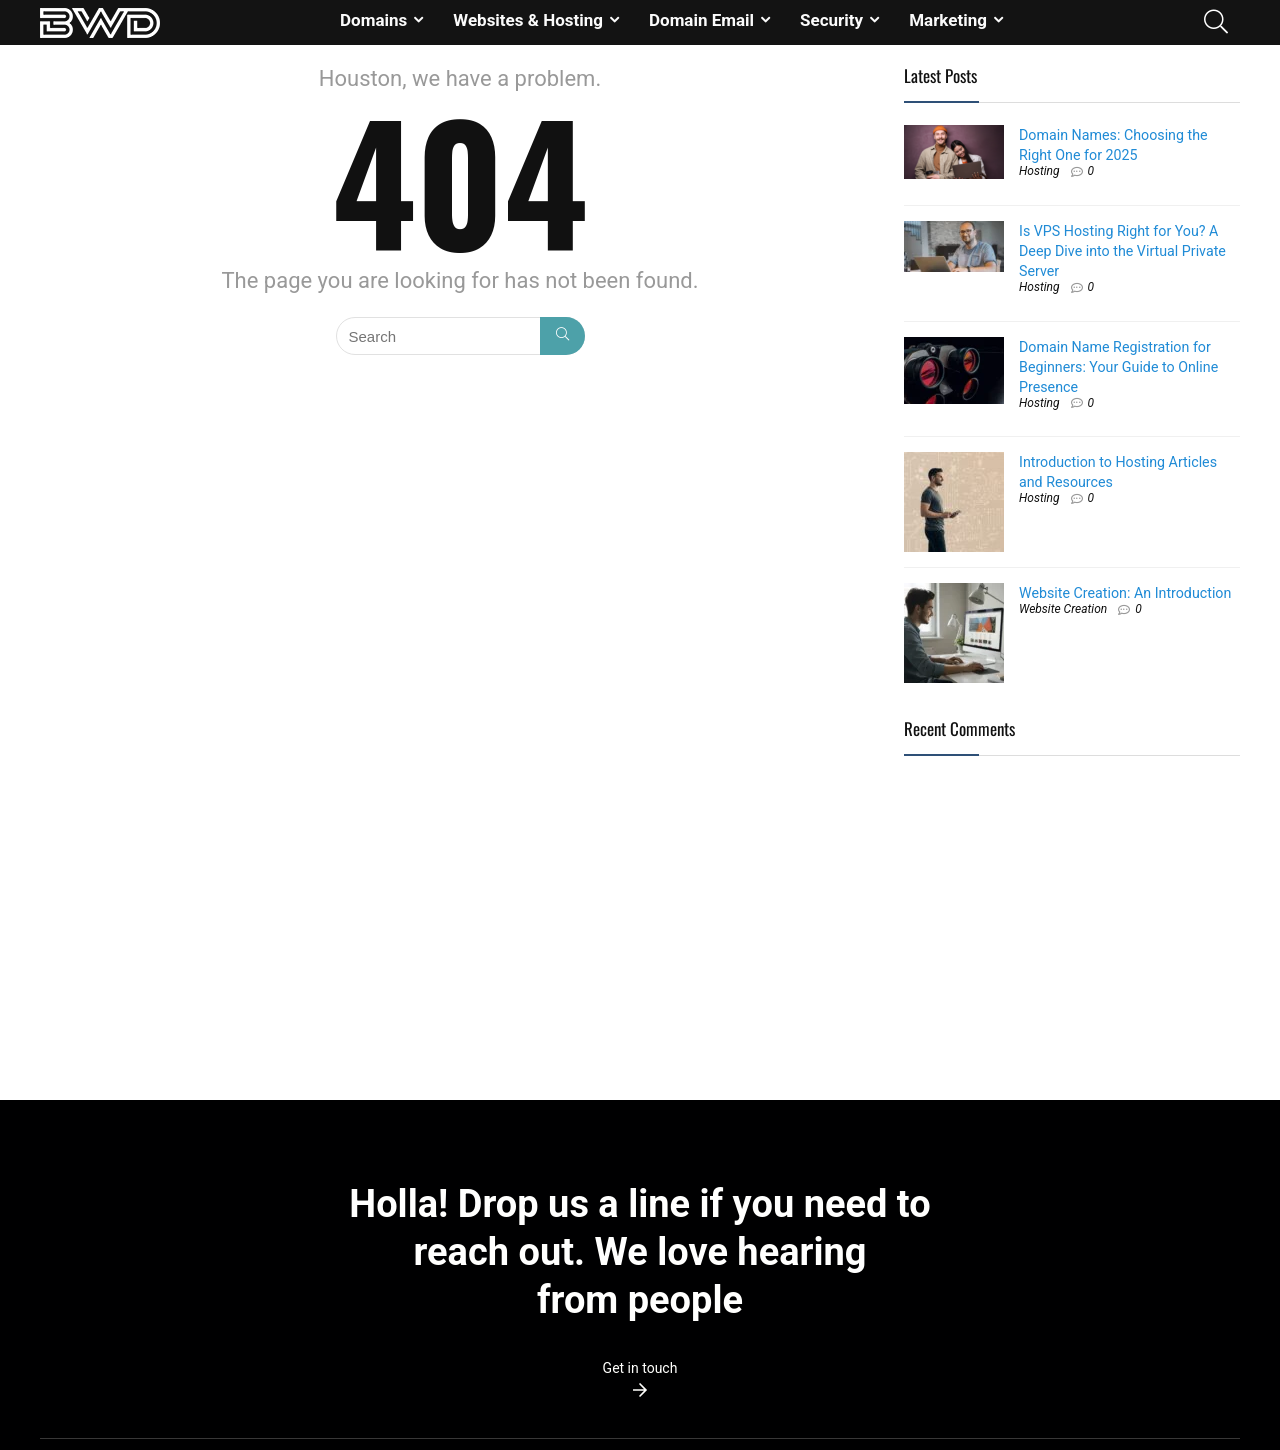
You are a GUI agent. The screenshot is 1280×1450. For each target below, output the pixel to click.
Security (831, 20)
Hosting (1039, 171)
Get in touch (640, 1368)
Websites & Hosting (528, 20)
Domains (373, 20)
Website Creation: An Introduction (1125, 593)
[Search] (562, 336)
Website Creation (1063, 609)
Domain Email (701, 20)
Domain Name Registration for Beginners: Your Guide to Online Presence (1118, 367)
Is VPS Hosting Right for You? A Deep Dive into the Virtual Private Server (1122, 251)
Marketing (948, 20)
